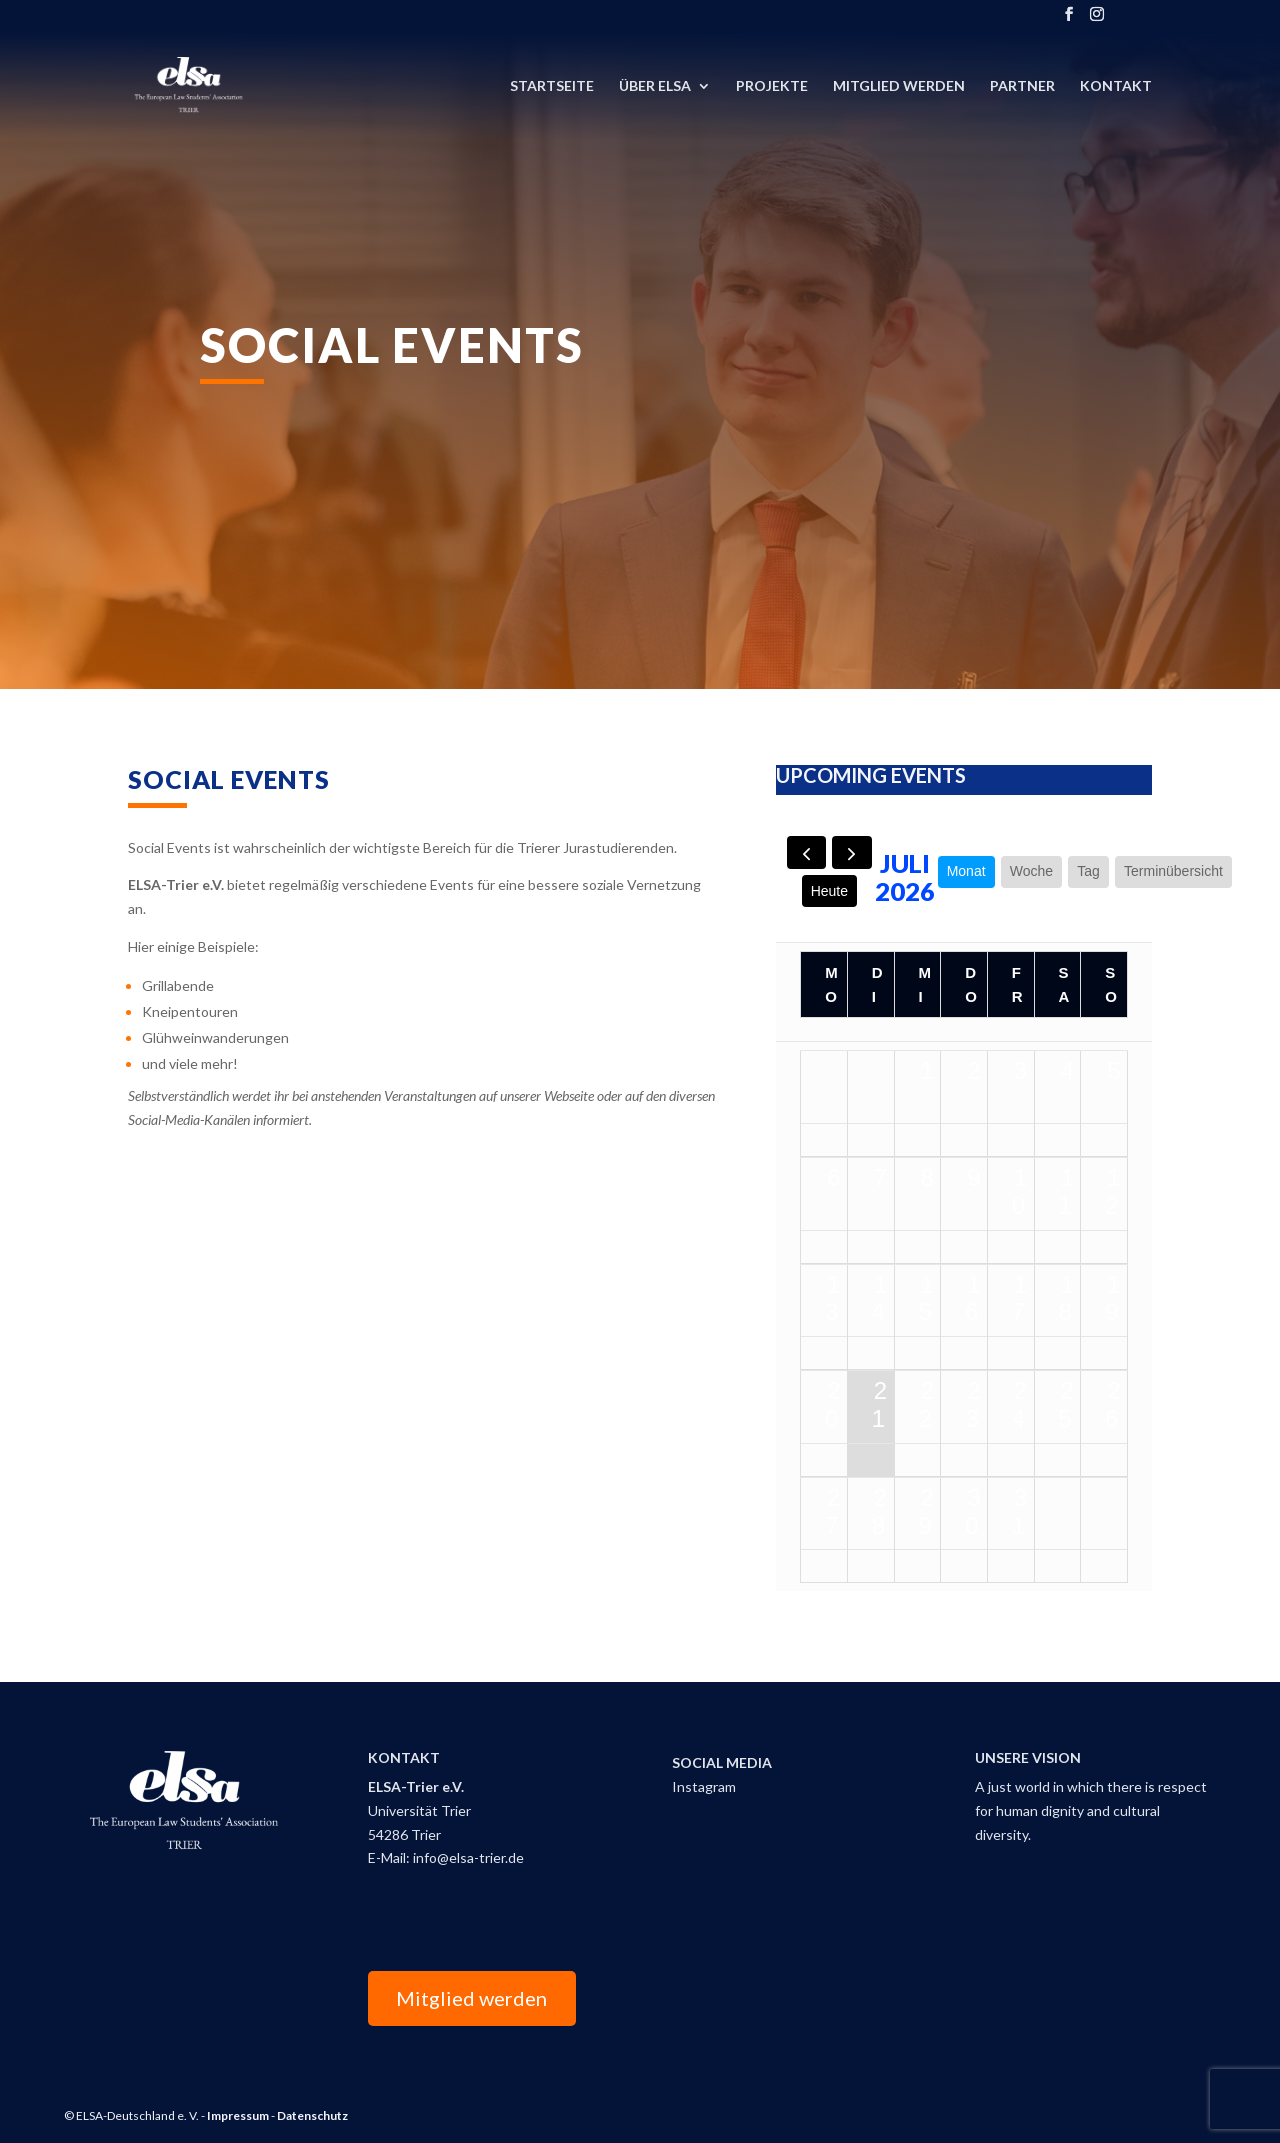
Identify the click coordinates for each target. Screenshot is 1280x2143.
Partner (1022, 86)
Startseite (552, 86)
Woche (1031, 871)
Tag (1088, 871)
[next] (851, 852)
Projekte (772, 86)
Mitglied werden (471, 1998)
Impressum (238, 2115)
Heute (829, 891)
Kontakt (1116, 86)
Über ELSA (655, 86)
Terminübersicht (1173, 871)
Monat (966, 871)
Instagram (704, 1786)
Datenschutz (312, 2115)
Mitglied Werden (899, 86)
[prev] (806, 852)
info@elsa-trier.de (468, 1857)
